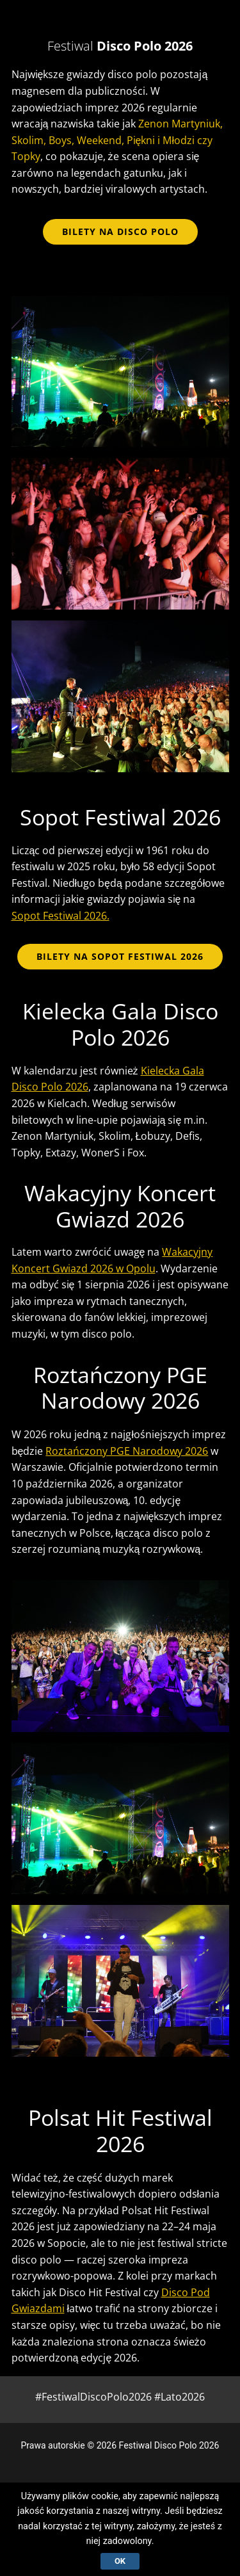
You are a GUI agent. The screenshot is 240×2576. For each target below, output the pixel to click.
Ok (120, 2561)
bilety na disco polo (120, 231)
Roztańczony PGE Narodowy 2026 (126, 1451)
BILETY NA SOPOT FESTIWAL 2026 (120, 956)
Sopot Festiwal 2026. (60, 916)
